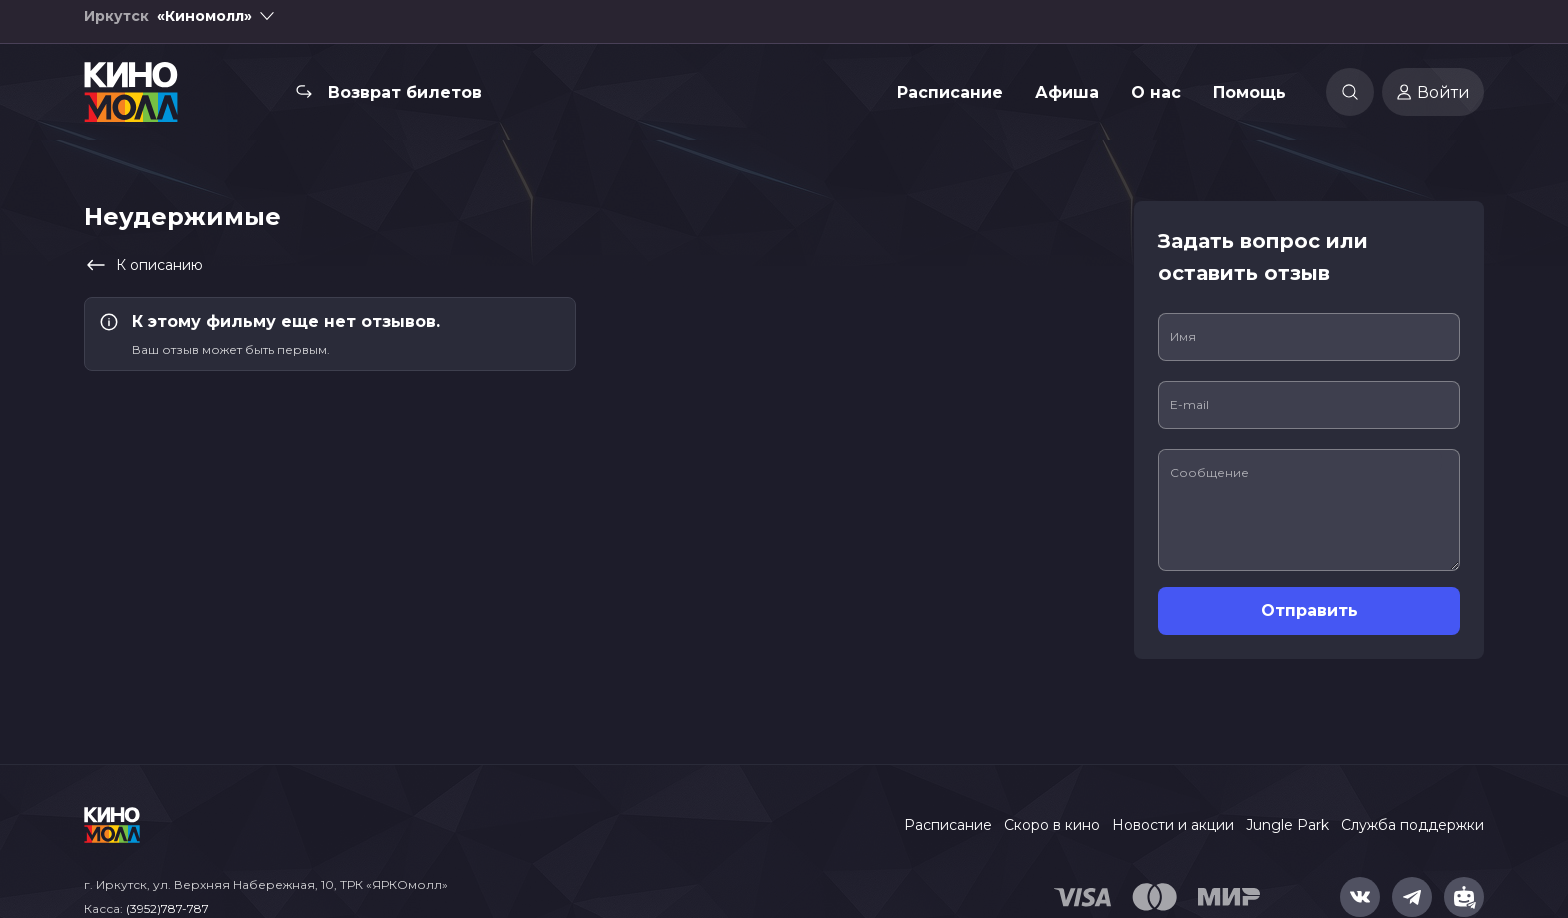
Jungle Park (1287, 825)
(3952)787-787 (167, 908)
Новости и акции (1173, 825)
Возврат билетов (405, 104)
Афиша (1067, 104)
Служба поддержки (1412, 825)
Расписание (950, 104)
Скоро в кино (1052, 825)
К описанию (143, 265)
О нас (1156, 104)
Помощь (1249, 104)
